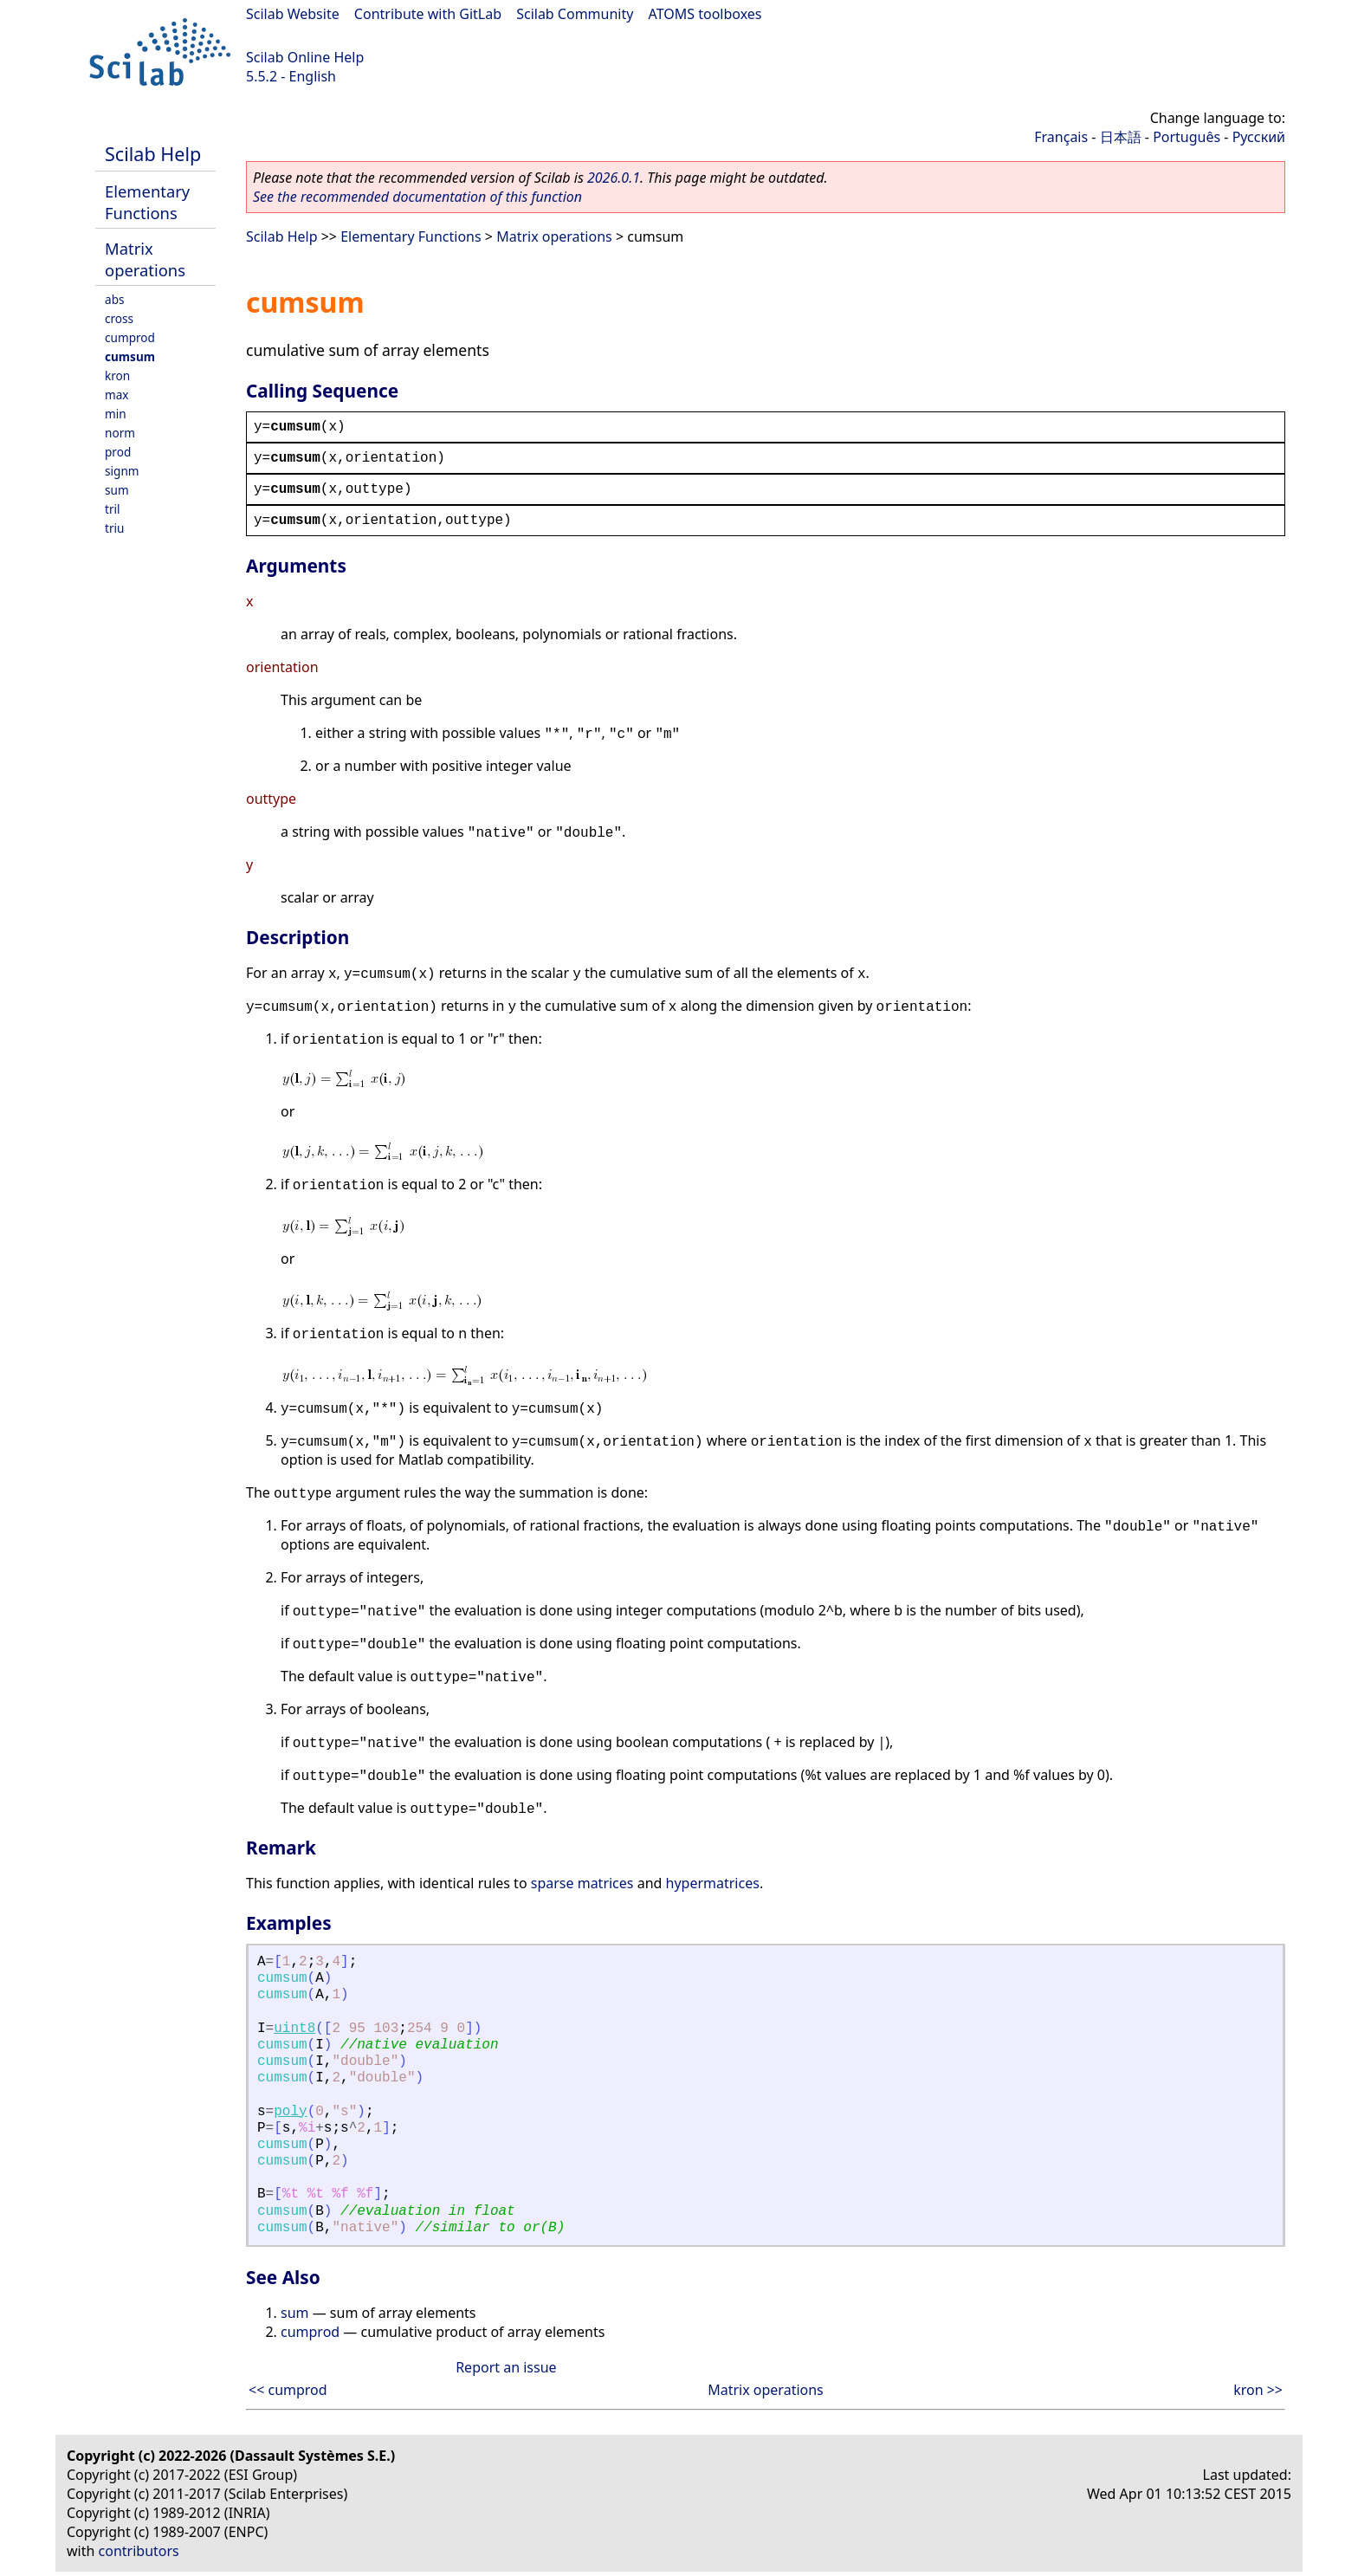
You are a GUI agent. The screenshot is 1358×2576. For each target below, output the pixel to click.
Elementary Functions (147, 201)
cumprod (130, 337)
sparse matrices (582, 1883)
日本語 (1120, 136)
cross (119, 318)
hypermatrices (713, 1883)
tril (112, 509)
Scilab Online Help (305, 57)
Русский (1258, 136)
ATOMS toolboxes (705, 13)
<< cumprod (288, 2389)
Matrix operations (145, 259)
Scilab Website (293, 13)
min (115, 413)
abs (115, 299)
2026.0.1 (613, 177)
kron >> (1258, 2389)
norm (120, 432)
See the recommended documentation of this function (417, 196)
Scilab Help (153, 153)
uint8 (294, 2028)
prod (118, 451)
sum (117, 490)
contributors (139, 2550)
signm (122, 471)
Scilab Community (574, 13)
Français (1061, 136)
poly (290, 2112)
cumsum (130, 356)
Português (1186, 136)
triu (114, 528)
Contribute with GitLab (427, 13)
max (117, 394)
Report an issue (506, 2367)
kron (117, 375)
